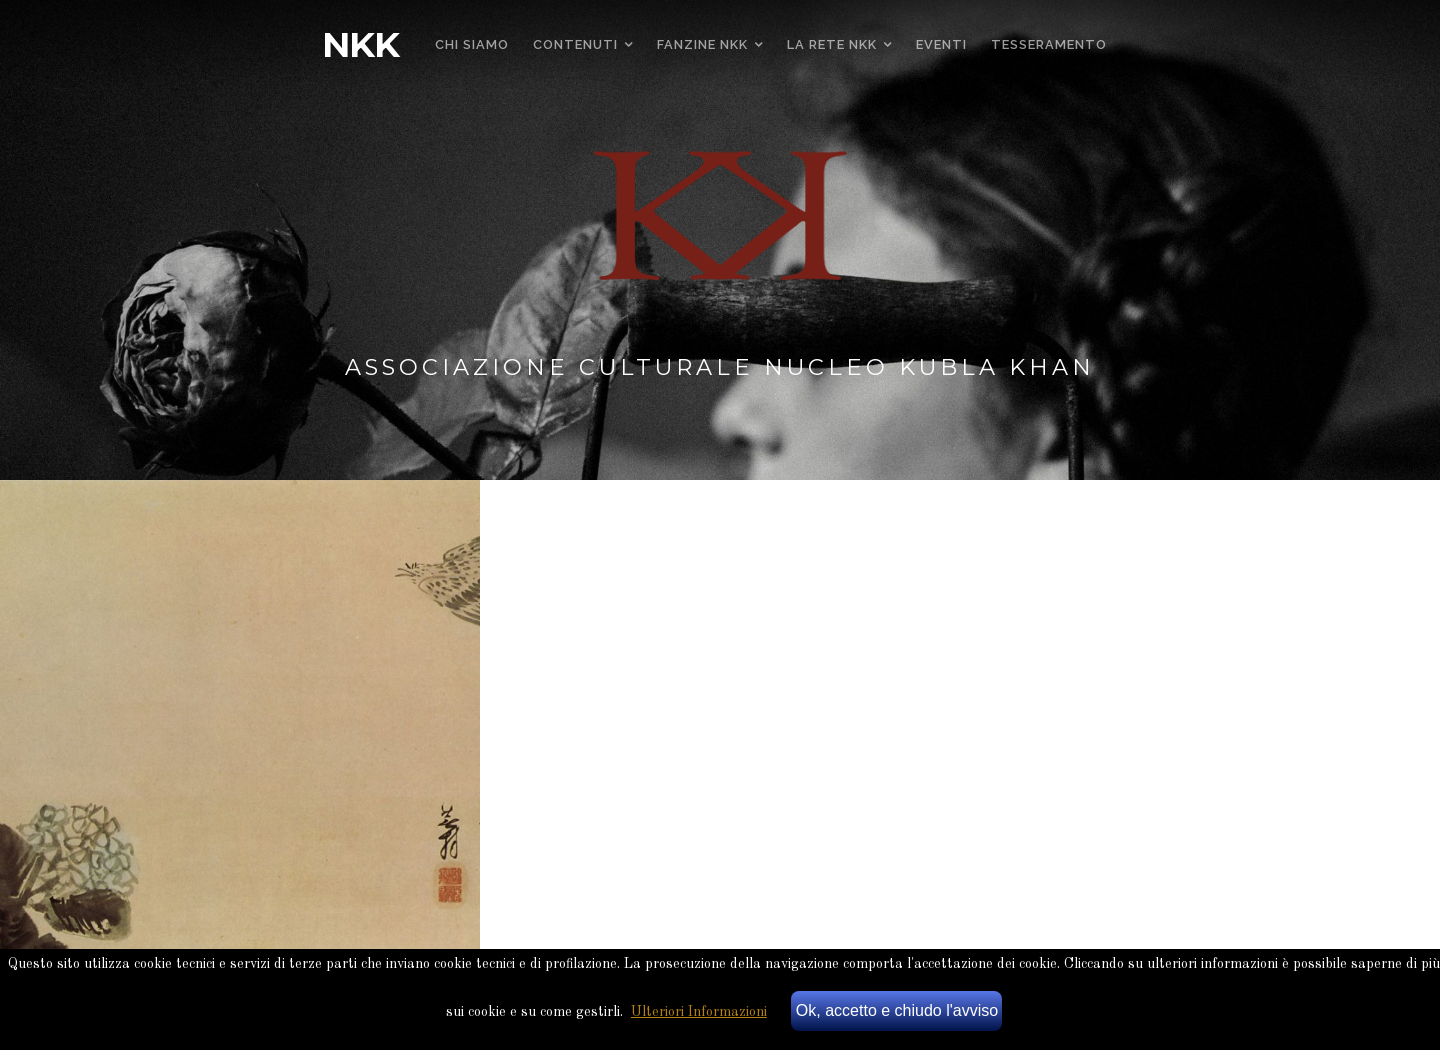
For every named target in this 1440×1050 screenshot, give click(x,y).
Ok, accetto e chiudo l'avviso (897, 1010)
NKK (360, 45)
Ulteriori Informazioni (699, 1012)
